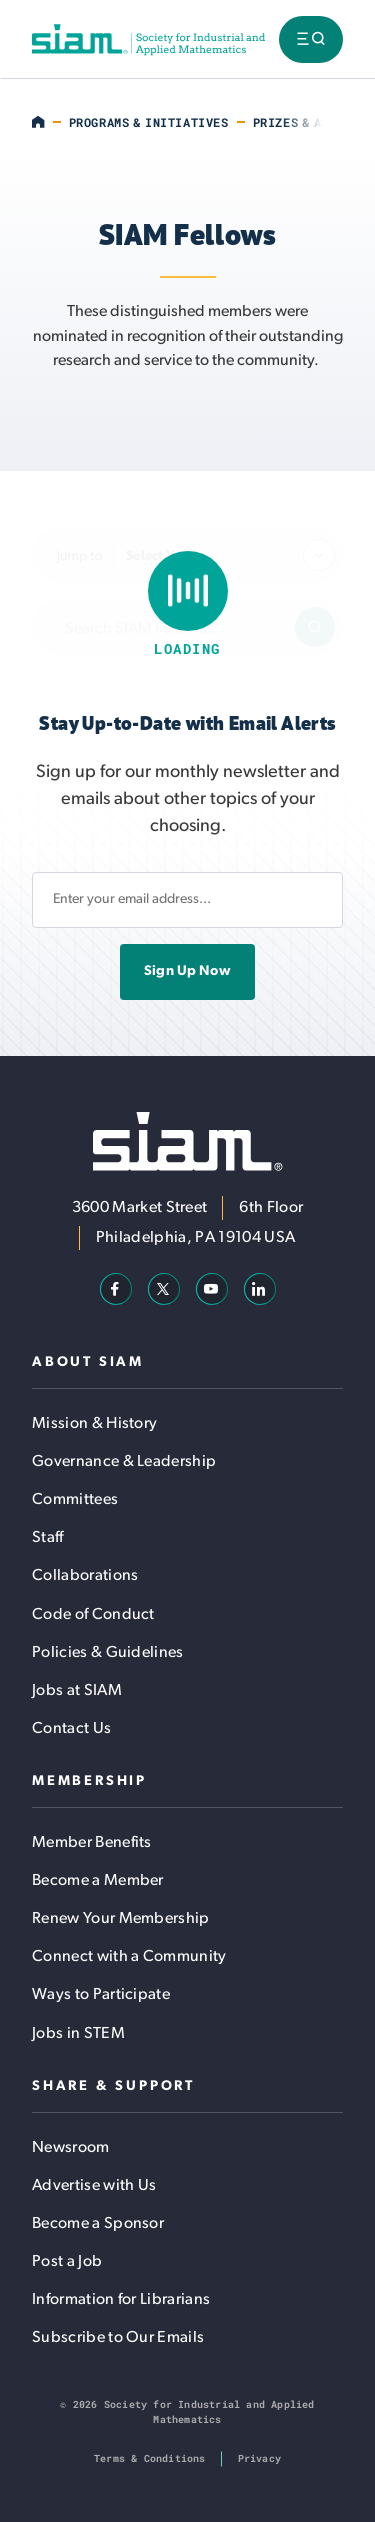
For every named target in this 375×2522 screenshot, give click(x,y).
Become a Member (98, 1881)
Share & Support (113, 2086)
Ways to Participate (101, 1995)
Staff (48, 1538)
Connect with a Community (129, 1957)
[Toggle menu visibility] (311, 39)
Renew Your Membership (121, 1919)
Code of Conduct (93, 1615)
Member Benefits (92, 1843)
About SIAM (88, 1362)
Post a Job (67, 2262)
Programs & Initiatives (149, 122)
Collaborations (85, 1576)
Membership (89, 1781)
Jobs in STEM (78, 2034)
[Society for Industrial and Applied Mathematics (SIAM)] (148, 39)
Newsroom (71, 2148)
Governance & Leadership (124, 1462)
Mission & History (94, 1424)
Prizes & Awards (306, 122)
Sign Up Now (187, 971)
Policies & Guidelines (108, 1653)
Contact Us (71, 1729)
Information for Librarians (121, 2300)
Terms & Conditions (150, 2458)
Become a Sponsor (98, 2224)
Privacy (259, 2458)
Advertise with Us (94, 2186)
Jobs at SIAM (77, 1691)
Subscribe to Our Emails (118, 2338)
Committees (75, 1500)
